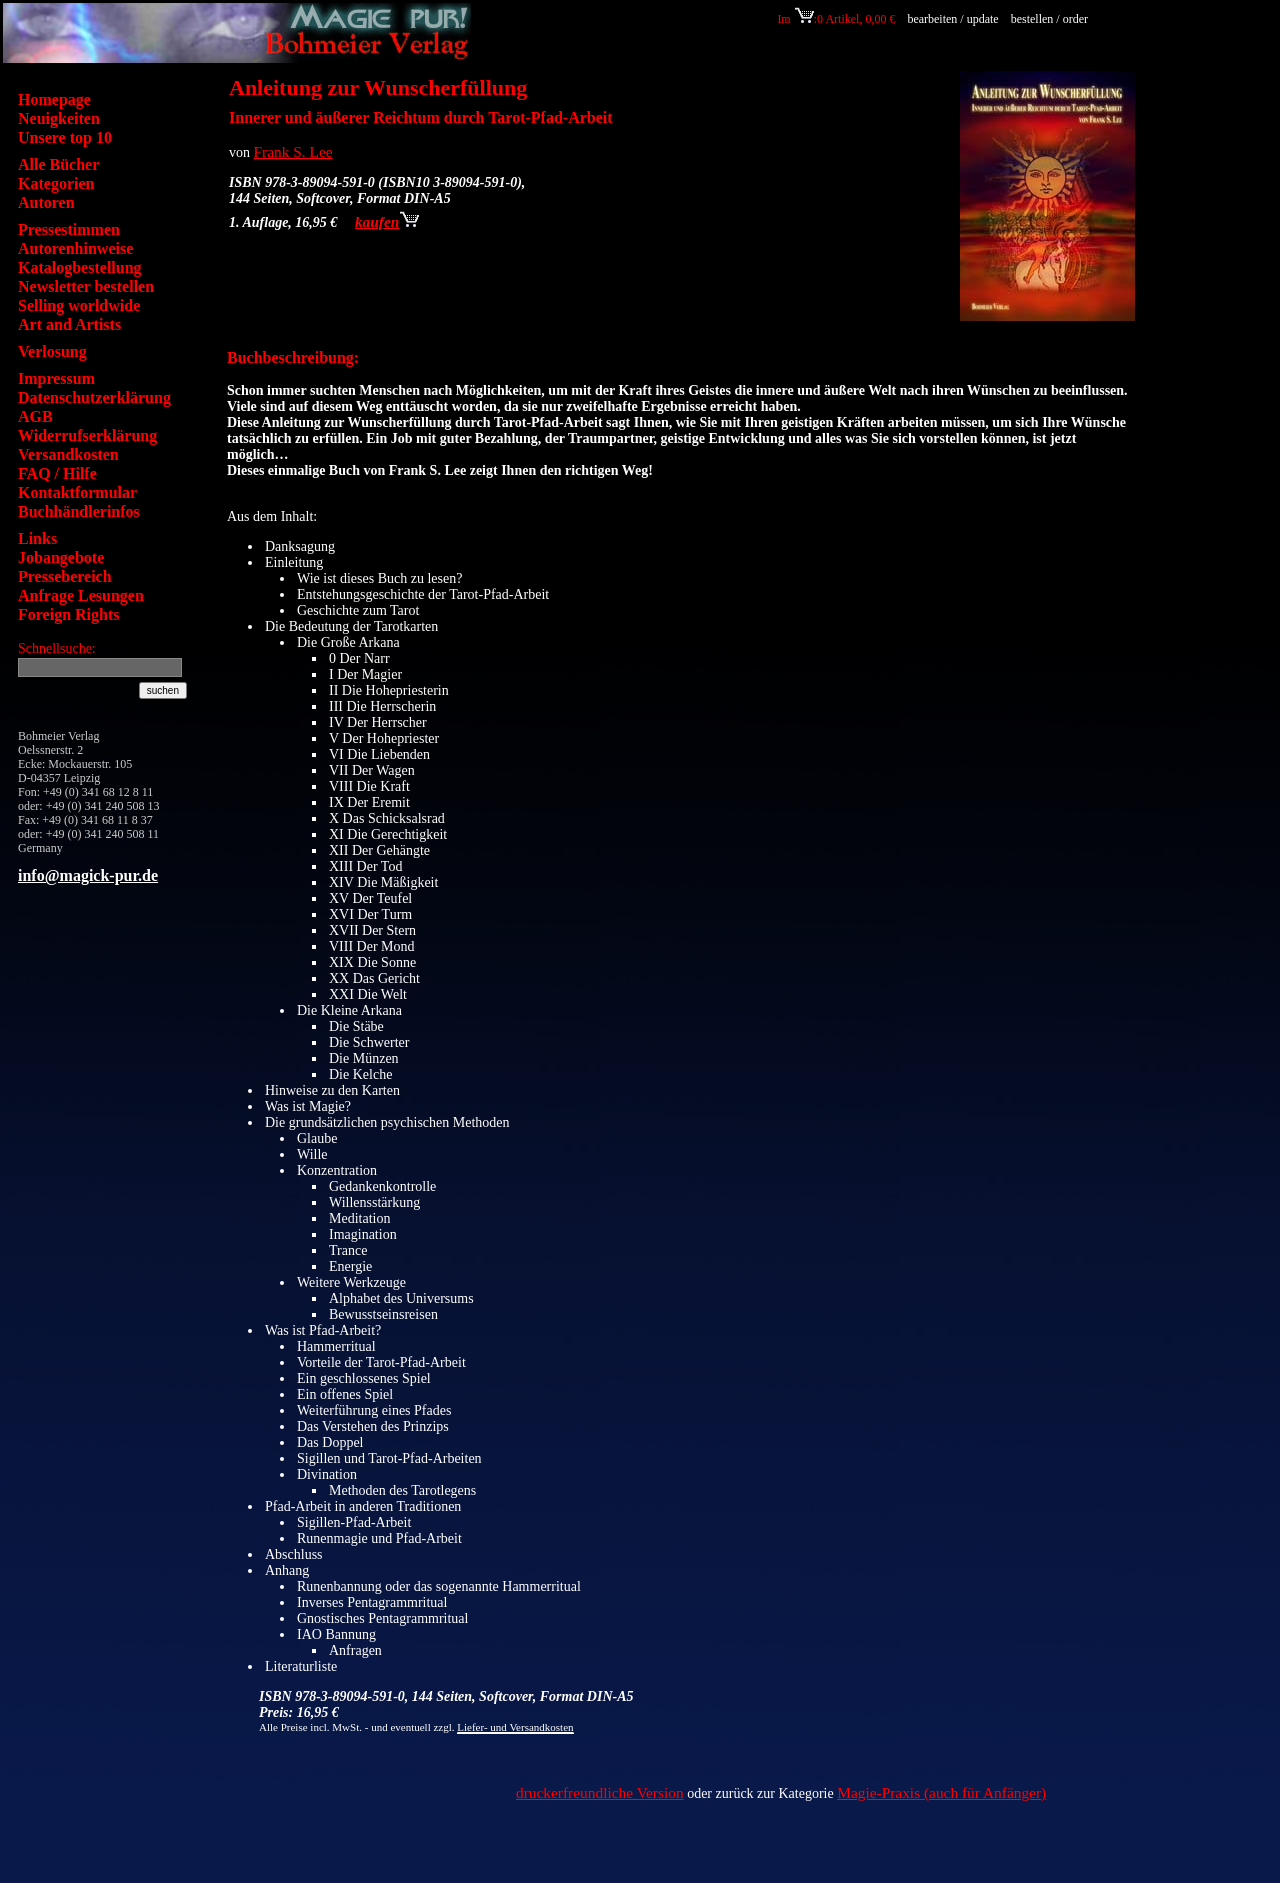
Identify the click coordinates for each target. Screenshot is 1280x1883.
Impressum (56, 378)
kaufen (387, 221)
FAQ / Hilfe (57, 473)
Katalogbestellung (80, 267)
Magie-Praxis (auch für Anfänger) (941, 1792)
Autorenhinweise (75, 248)
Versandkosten (68, 454)
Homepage (54, 99)
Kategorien (56, 183)
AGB (35, 416)
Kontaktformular (77, 492)
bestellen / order (1051, 19)
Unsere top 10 (65, 137)
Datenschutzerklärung (94, 397)
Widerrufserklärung (87, 435)
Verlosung (52, 351)
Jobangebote (61, 557)
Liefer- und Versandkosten (515, 1727)
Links (37, 538)
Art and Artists (69, 324)
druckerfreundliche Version (600, 1792)
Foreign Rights (68, 614)
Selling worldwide (79, 305)
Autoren (46, 202)
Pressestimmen (69, 229)
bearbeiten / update (952, 19)
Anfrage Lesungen (81, 595)
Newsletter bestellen (86, 286)
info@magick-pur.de (88, 875)
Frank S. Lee (293, 151)
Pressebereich (65, 576)
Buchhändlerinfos (79, 511)
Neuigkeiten (59, 118)
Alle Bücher (58, 164)
